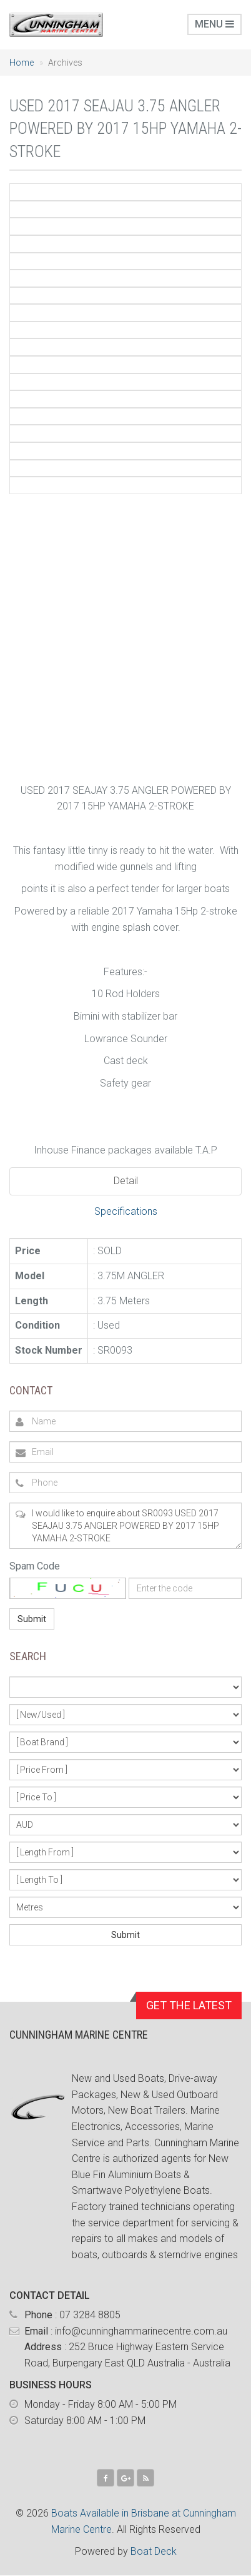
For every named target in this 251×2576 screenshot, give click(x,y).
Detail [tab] (126, 1181)
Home (21, 63)
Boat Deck (153, 2551)
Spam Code (34, 1566)
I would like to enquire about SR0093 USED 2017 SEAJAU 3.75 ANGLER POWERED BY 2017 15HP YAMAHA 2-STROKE (125, 1526)
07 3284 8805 (90, 2315)
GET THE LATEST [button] (189, 2005)
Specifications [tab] (125, 1211)
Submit (31, 1619)
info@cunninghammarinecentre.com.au (141, 2331)
